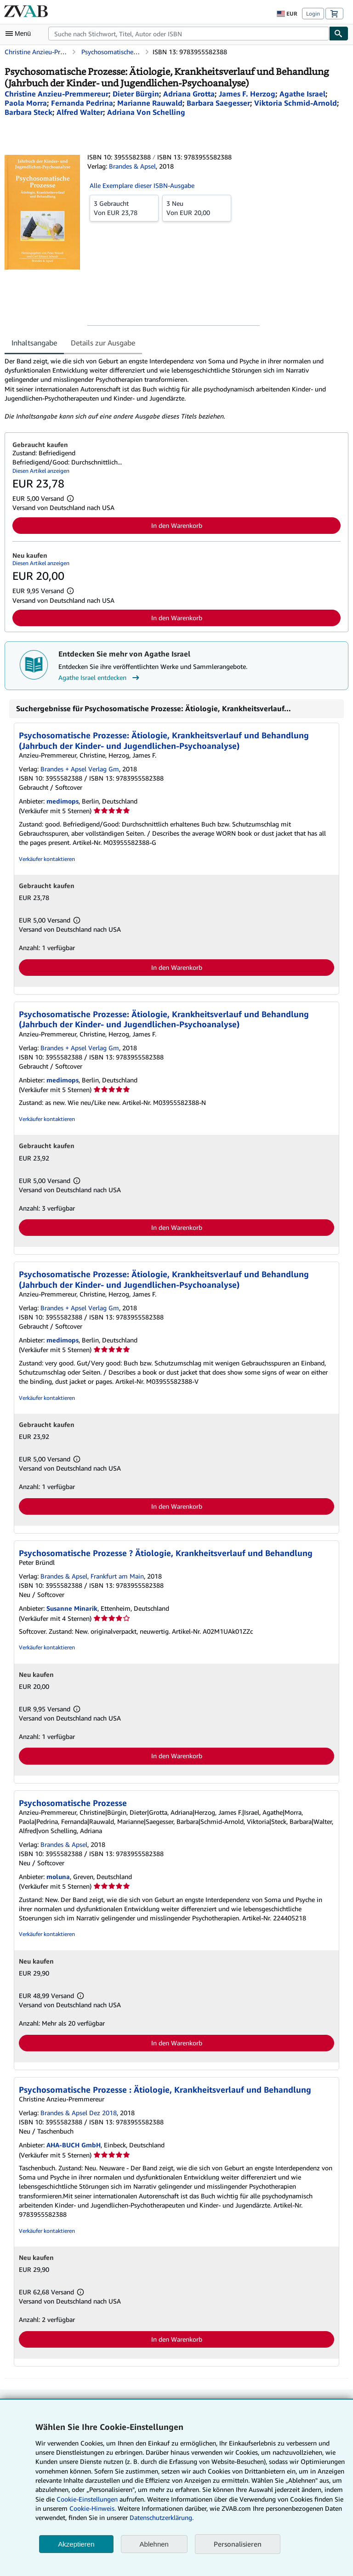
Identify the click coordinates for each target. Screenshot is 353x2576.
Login (313, 13)
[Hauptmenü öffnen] (20, 33)
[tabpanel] (173, 389)
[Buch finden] (339, 33)
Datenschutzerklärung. (162, 2517)
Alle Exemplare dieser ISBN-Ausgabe (142, 185)
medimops (62, 801)
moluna (58, 1876)
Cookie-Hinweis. (92, 2508)
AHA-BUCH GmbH (73, 2145)
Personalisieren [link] (238, 2544)
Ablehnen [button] (154, 2544)
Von (124, 207)
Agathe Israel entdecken (100, 677)
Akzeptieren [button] (76, 2544)
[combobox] (188, 33)
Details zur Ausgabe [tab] (103, 342)
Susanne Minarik (71, 1608)
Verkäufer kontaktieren (47, 858)
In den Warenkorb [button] (176, 525)
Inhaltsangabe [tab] (34, 342)
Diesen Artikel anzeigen (40, 470)
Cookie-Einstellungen (87, 2499)
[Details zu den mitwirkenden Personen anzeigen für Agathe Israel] (302, 93)
